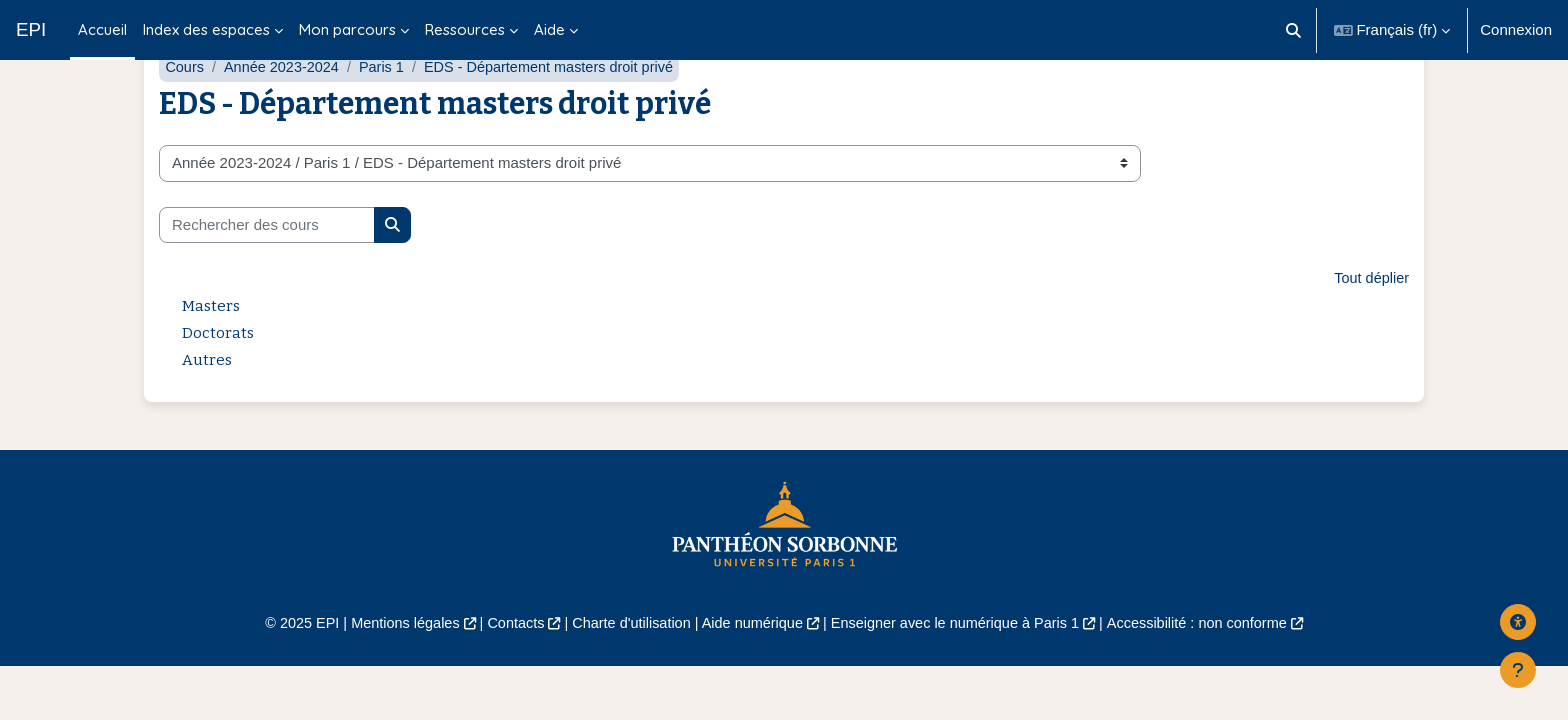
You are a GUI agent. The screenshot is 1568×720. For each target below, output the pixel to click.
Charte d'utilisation (625, 674)
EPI (31, 29)
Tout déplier (1370, 329)
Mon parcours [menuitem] (347, 29)
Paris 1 (388, 117)
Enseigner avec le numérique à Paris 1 (962, 674)
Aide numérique (750, 674)
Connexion (1516, 29)
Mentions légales (390, 674)
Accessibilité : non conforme (1213, 674)
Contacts (505, 674)
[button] (1293, 30)
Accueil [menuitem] (102, 29)
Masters (211, 357)
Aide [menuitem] (549, 29)
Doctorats (218, 384)
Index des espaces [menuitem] (206, 29)
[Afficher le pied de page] (1518, 670)
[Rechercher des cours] (267, 275)
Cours (185, 117)
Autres (207, 411)
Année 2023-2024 (285, 117)
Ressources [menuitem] (465, 29)
